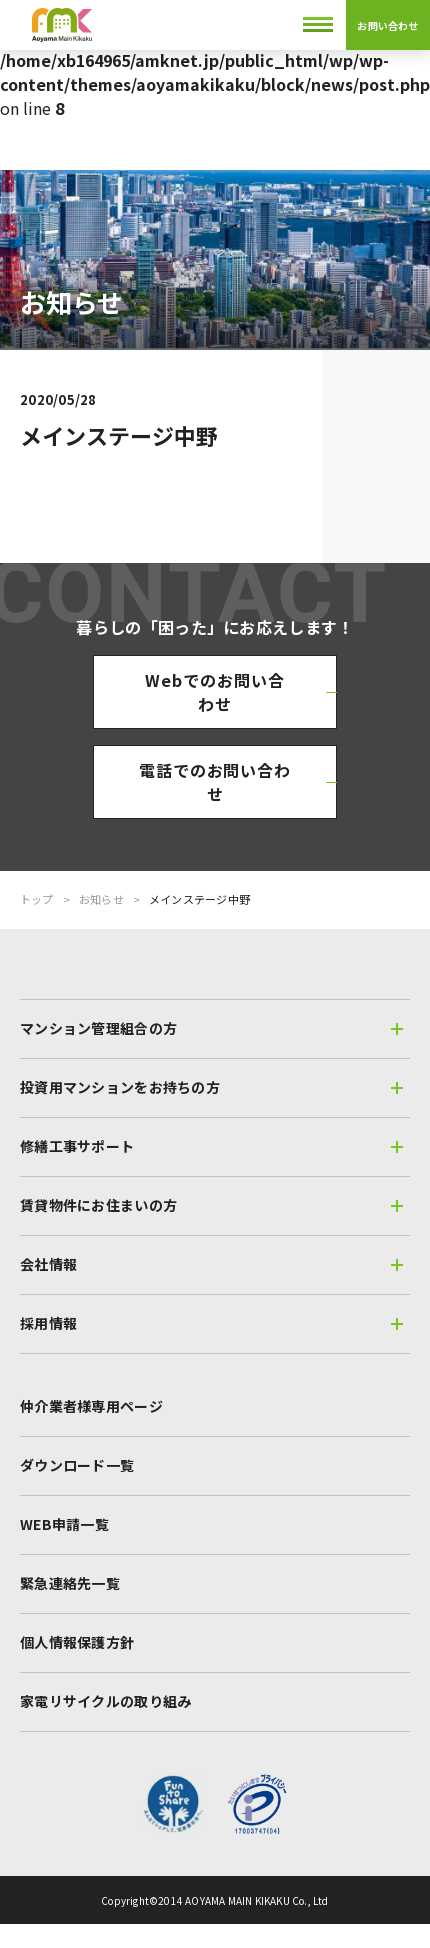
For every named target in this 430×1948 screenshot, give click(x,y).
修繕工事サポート (211, 1146)
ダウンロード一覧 (77, 1465)
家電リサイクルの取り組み (105, 1701)
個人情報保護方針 (77, 1642)
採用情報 (211, 1323)
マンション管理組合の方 (211, 1028)
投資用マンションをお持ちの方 (211, 1087)
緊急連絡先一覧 (70, 1583)
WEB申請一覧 (64, 1524)
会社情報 (211, 1264)
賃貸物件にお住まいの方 (211, 1205)
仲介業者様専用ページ (91, 1406)
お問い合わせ (387, 25)
